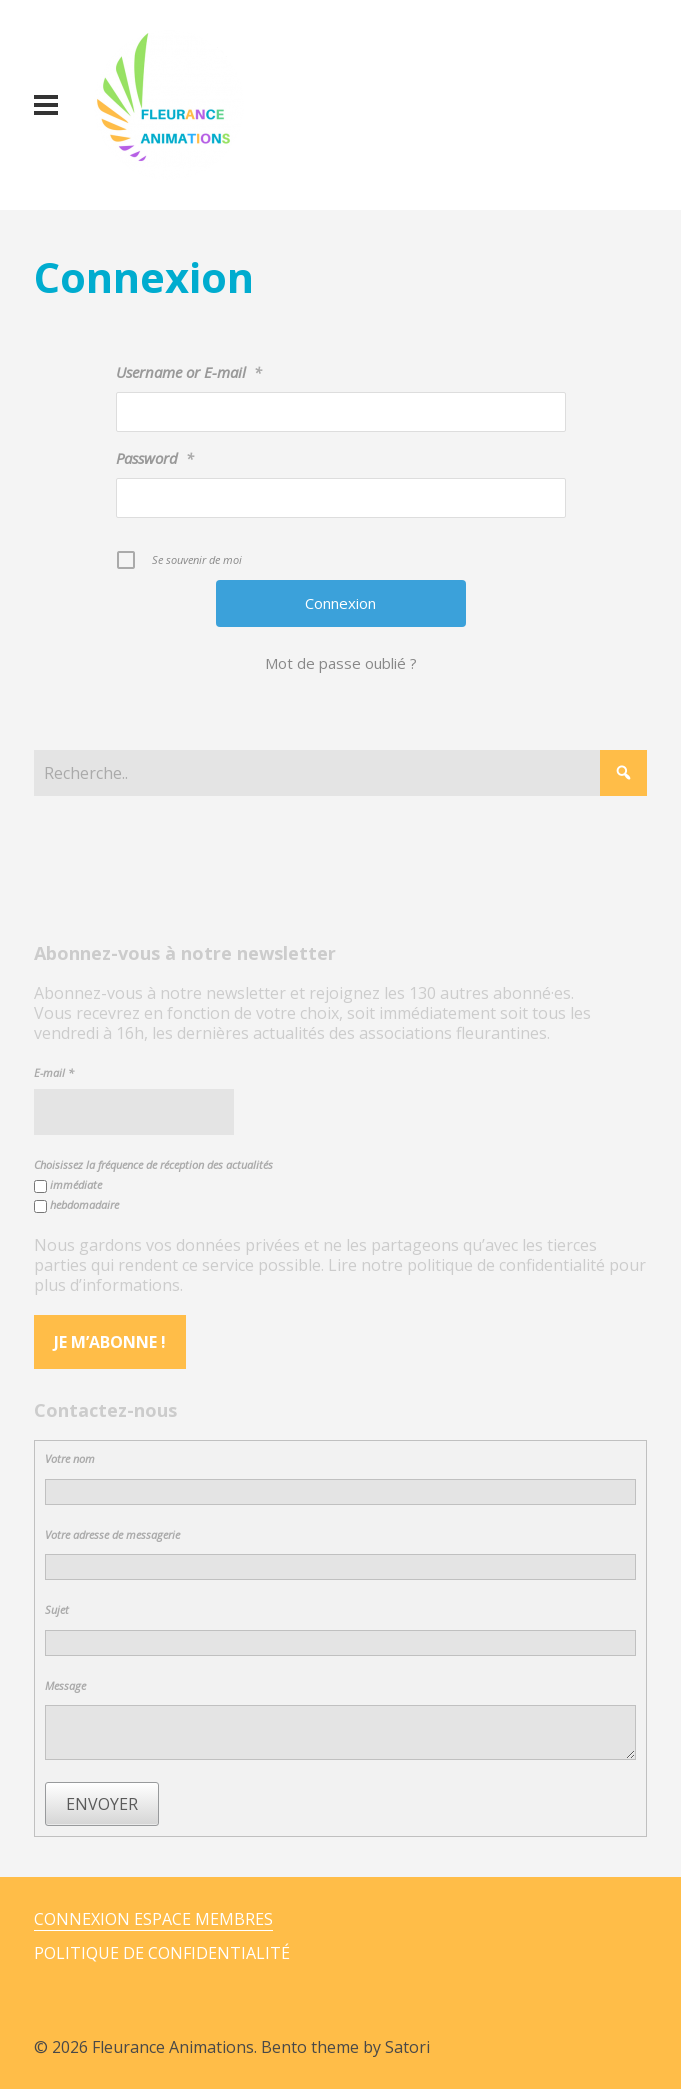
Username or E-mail (189, 372)
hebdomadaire (76, 1205)
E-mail (54, 1072)
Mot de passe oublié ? (341, 663)
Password (155, 458)
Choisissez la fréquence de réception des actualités (153, 1164)
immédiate (68, 1185)
